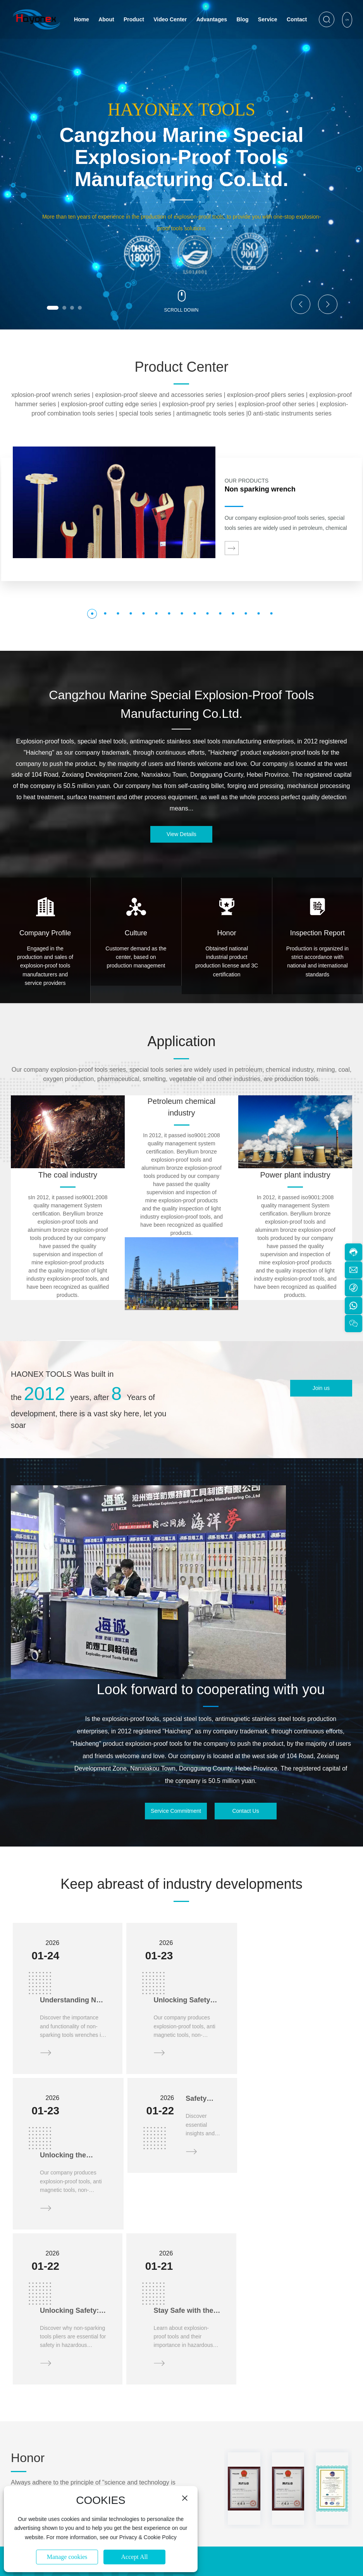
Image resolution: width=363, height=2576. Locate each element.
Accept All (134, 2557)
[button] (52, 308)
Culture (136, 933)
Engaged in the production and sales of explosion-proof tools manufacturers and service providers (45, 965)
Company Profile (45, 933)
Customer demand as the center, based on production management (135, 957)
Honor (226, 933)
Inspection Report (317, 933)
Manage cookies (67, 2557)
